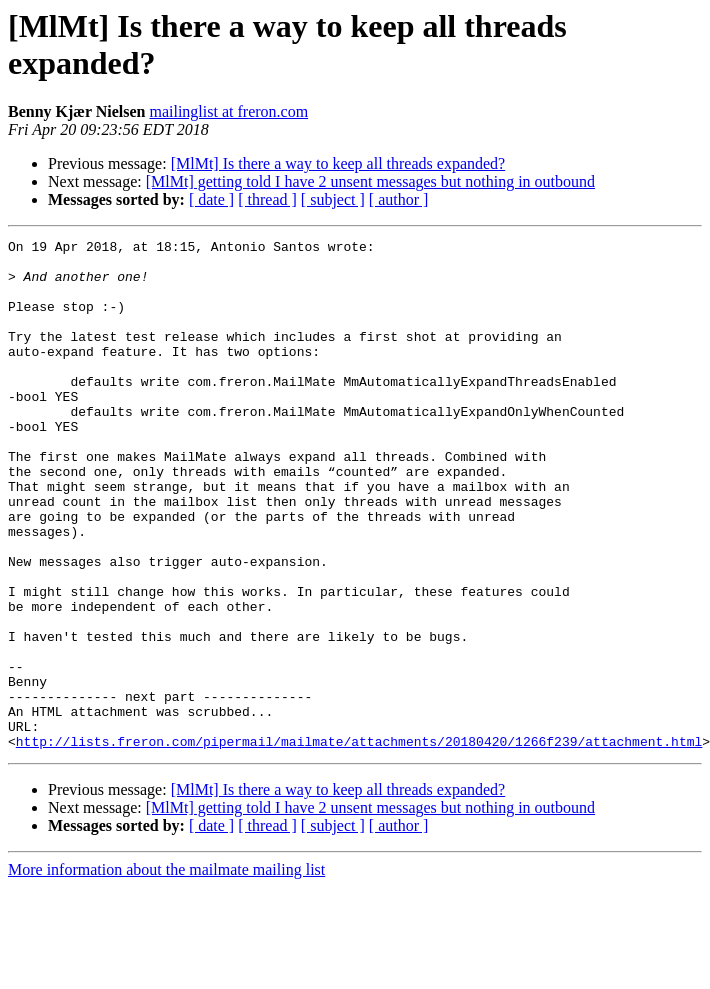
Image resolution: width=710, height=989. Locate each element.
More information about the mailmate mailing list (166, 971)
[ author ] (399, 199)
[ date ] (211, 199)
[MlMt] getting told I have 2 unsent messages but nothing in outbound (370, 181)
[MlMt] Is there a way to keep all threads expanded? (338, 163)
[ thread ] (267, 199)
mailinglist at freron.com (228, 111)
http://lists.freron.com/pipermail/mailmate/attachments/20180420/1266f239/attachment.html (359, 843)
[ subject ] (333, 199)
